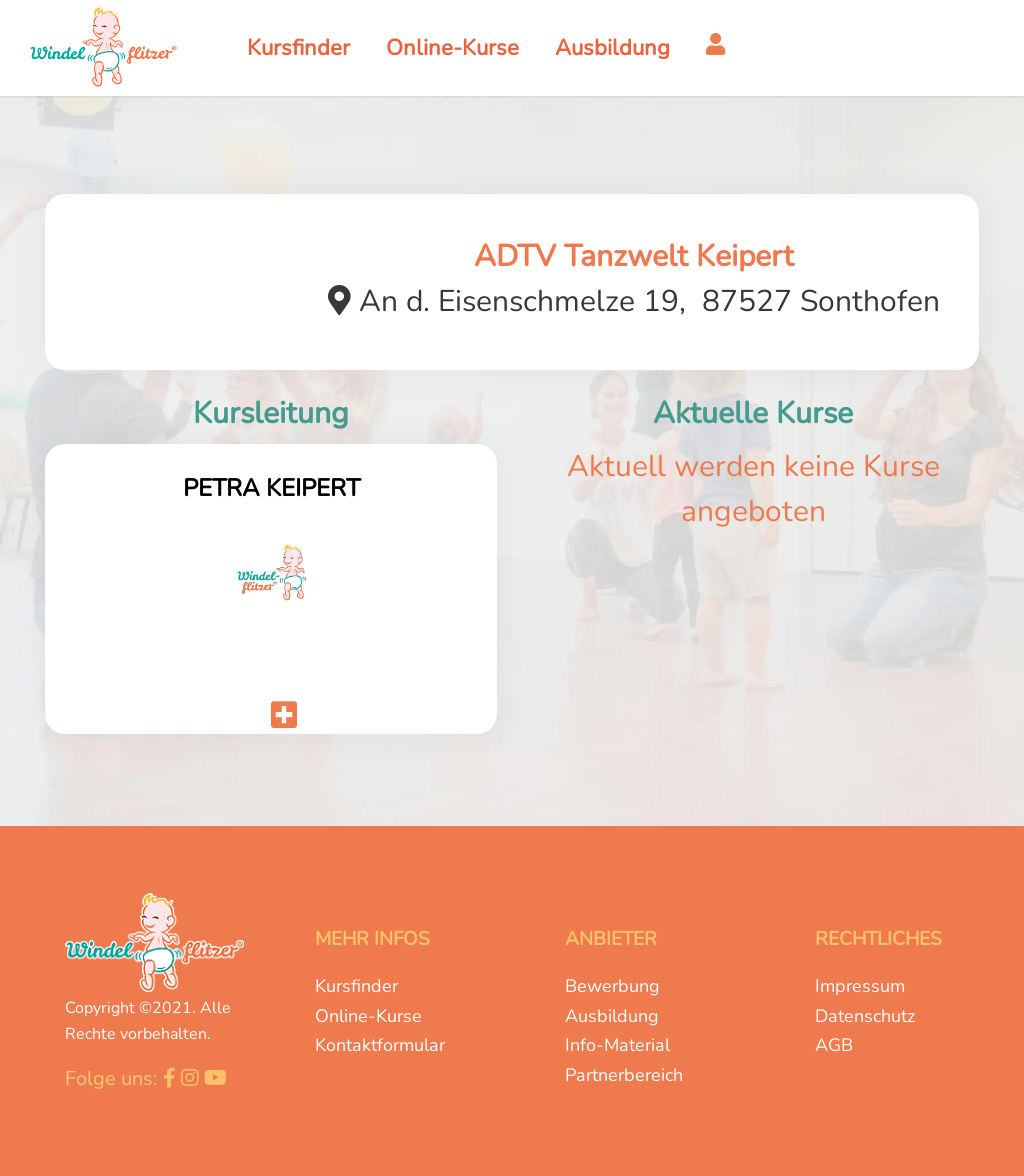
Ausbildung (612, 1016)
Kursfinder (356, 986)
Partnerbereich (624, 1075)
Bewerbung (612, 986)
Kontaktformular (380, 1045)
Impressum (860, 986)
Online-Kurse (368, 1016)
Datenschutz (865, 1016)
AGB (834, 1045)
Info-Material (617, 1045)
